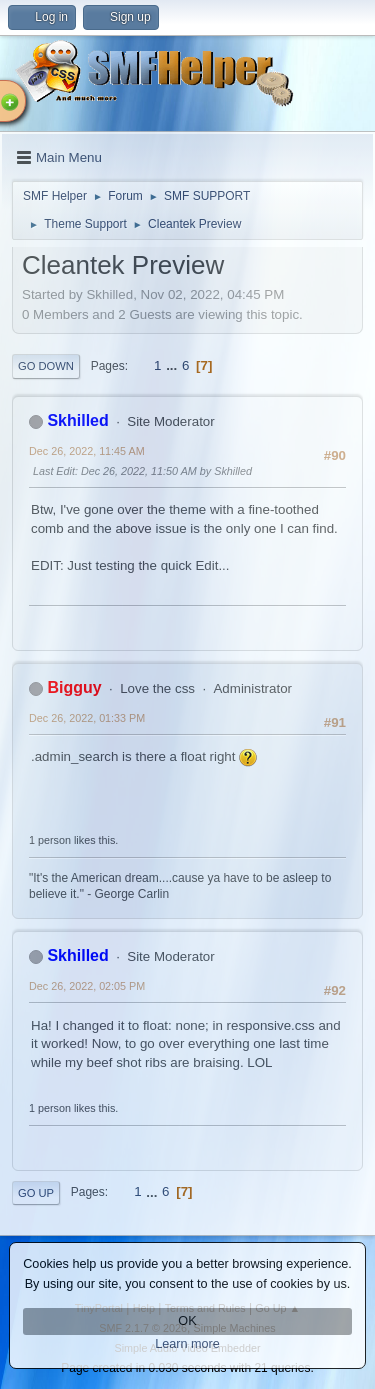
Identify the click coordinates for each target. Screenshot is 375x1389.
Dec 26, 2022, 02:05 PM (87, 986)
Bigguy (74, 687)
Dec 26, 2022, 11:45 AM (87, 451)
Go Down (46, 366)
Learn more (187, 1344)
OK (187, 1321)
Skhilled (77, 420)
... (173, 365)
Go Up (36, 1193)
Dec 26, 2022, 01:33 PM (87, 718)
